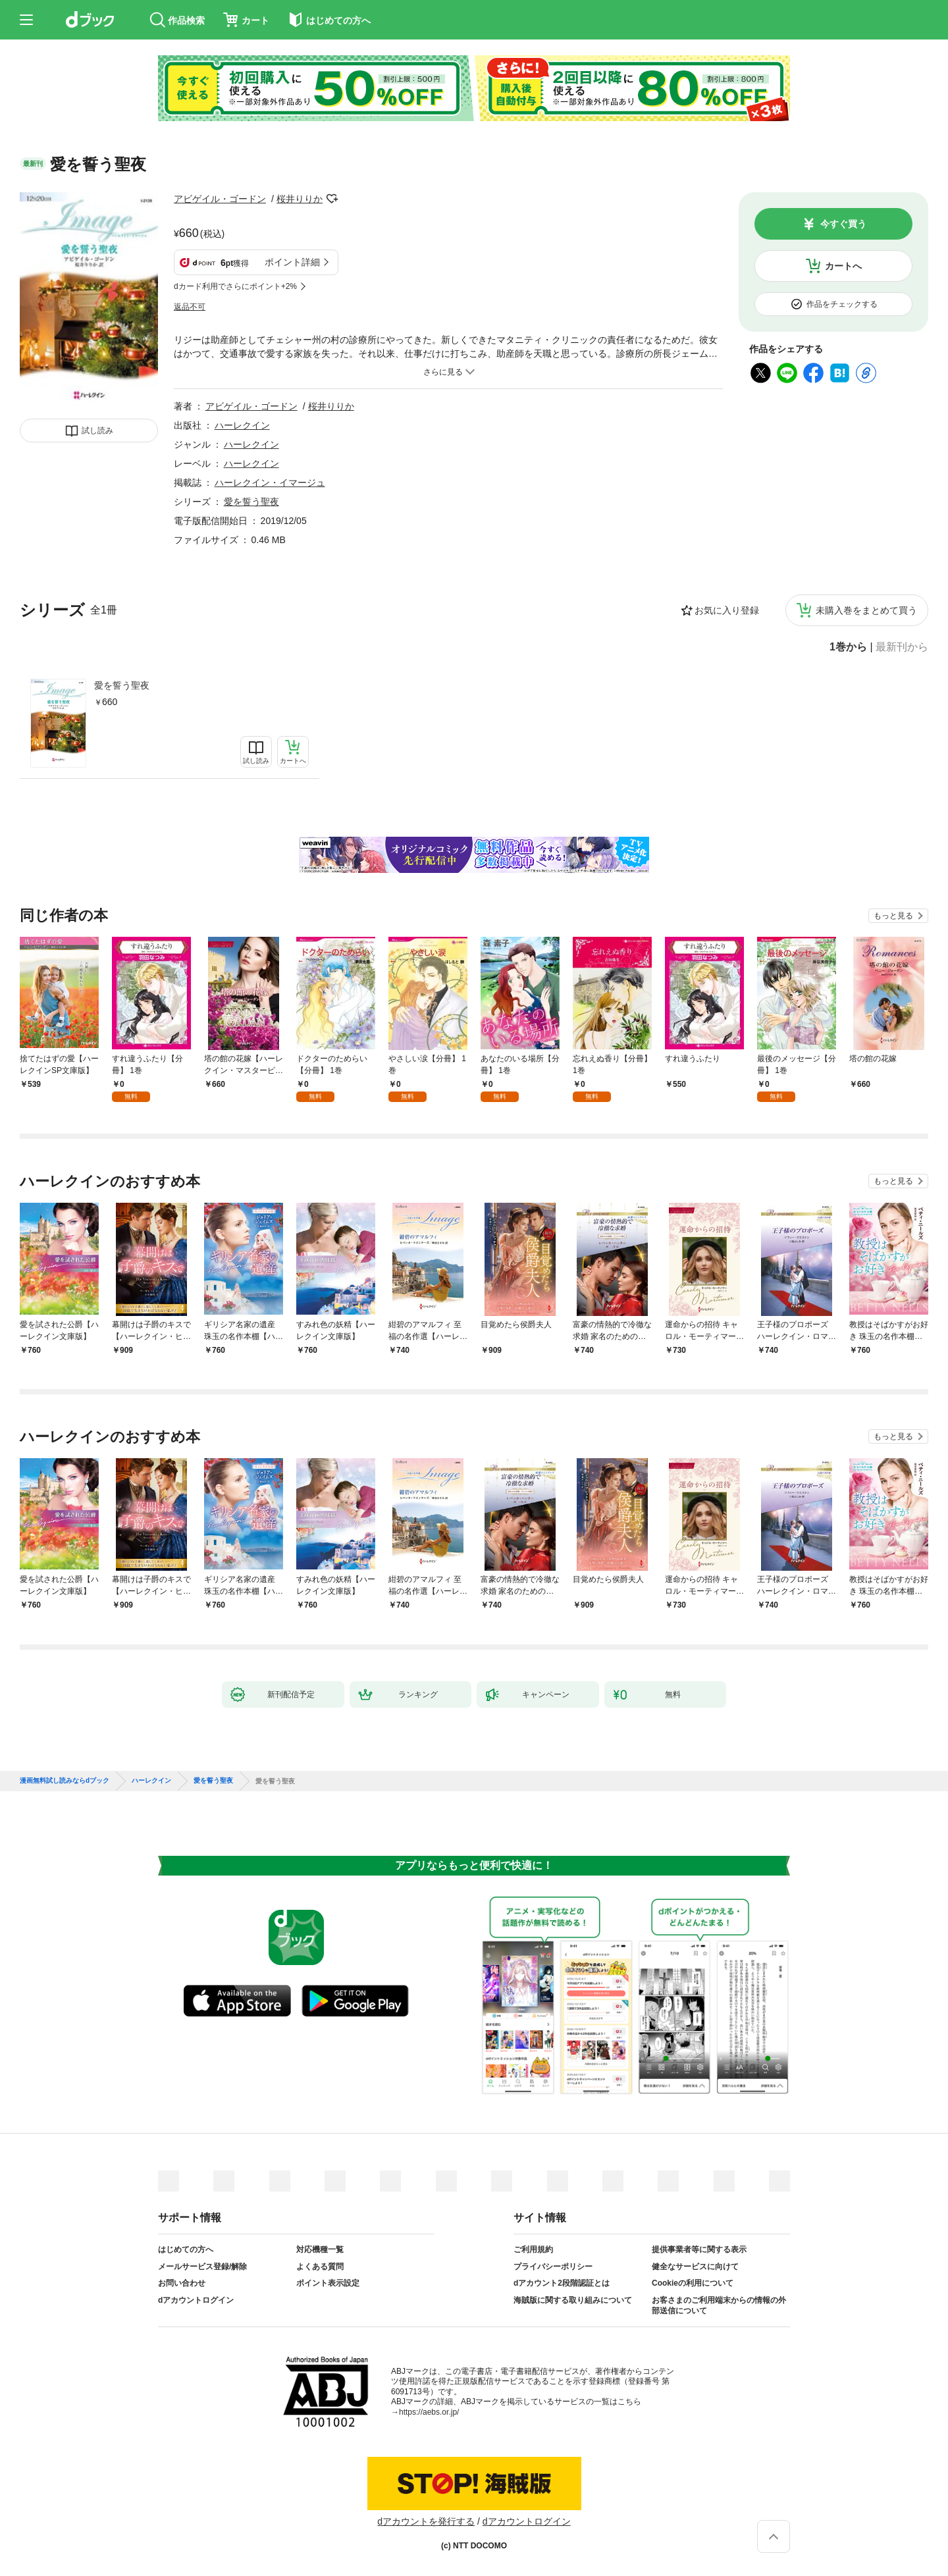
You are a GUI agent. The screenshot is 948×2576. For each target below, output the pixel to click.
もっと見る (893, 915)
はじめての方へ (185, 2249)
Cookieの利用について (692, 2283)
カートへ (843, 266)
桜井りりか (299, 199)
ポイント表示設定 (327, 2283)
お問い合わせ (181, 2283)
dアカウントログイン (196, 2300)
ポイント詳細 (292, 262)
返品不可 (189, 306)
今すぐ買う (843, 224)
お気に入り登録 (727, 610)
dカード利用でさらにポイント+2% (235, 286)
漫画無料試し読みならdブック (64, 1780)
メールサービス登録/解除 (202, 2266)
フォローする (331, 198)
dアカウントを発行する (426, 2521)
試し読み (97, 430)
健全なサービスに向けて (695, 2266)
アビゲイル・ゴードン (220, 199)
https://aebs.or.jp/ (429, 2412)
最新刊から (902, 647)
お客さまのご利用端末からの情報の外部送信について (719, 2305)
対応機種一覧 (320, 2249)
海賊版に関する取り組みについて (573, 2300)
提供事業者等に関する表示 (699, 2249)
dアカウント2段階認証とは (562, 2283)
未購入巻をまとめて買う (866, 610)
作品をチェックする (842, 304)
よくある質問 (320, 2266)
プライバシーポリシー (553, 2266)
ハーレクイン (242, 425)
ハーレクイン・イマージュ (270, 482)
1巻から (848, 647)
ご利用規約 (533, 2249)
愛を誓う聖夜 (121, 685)
